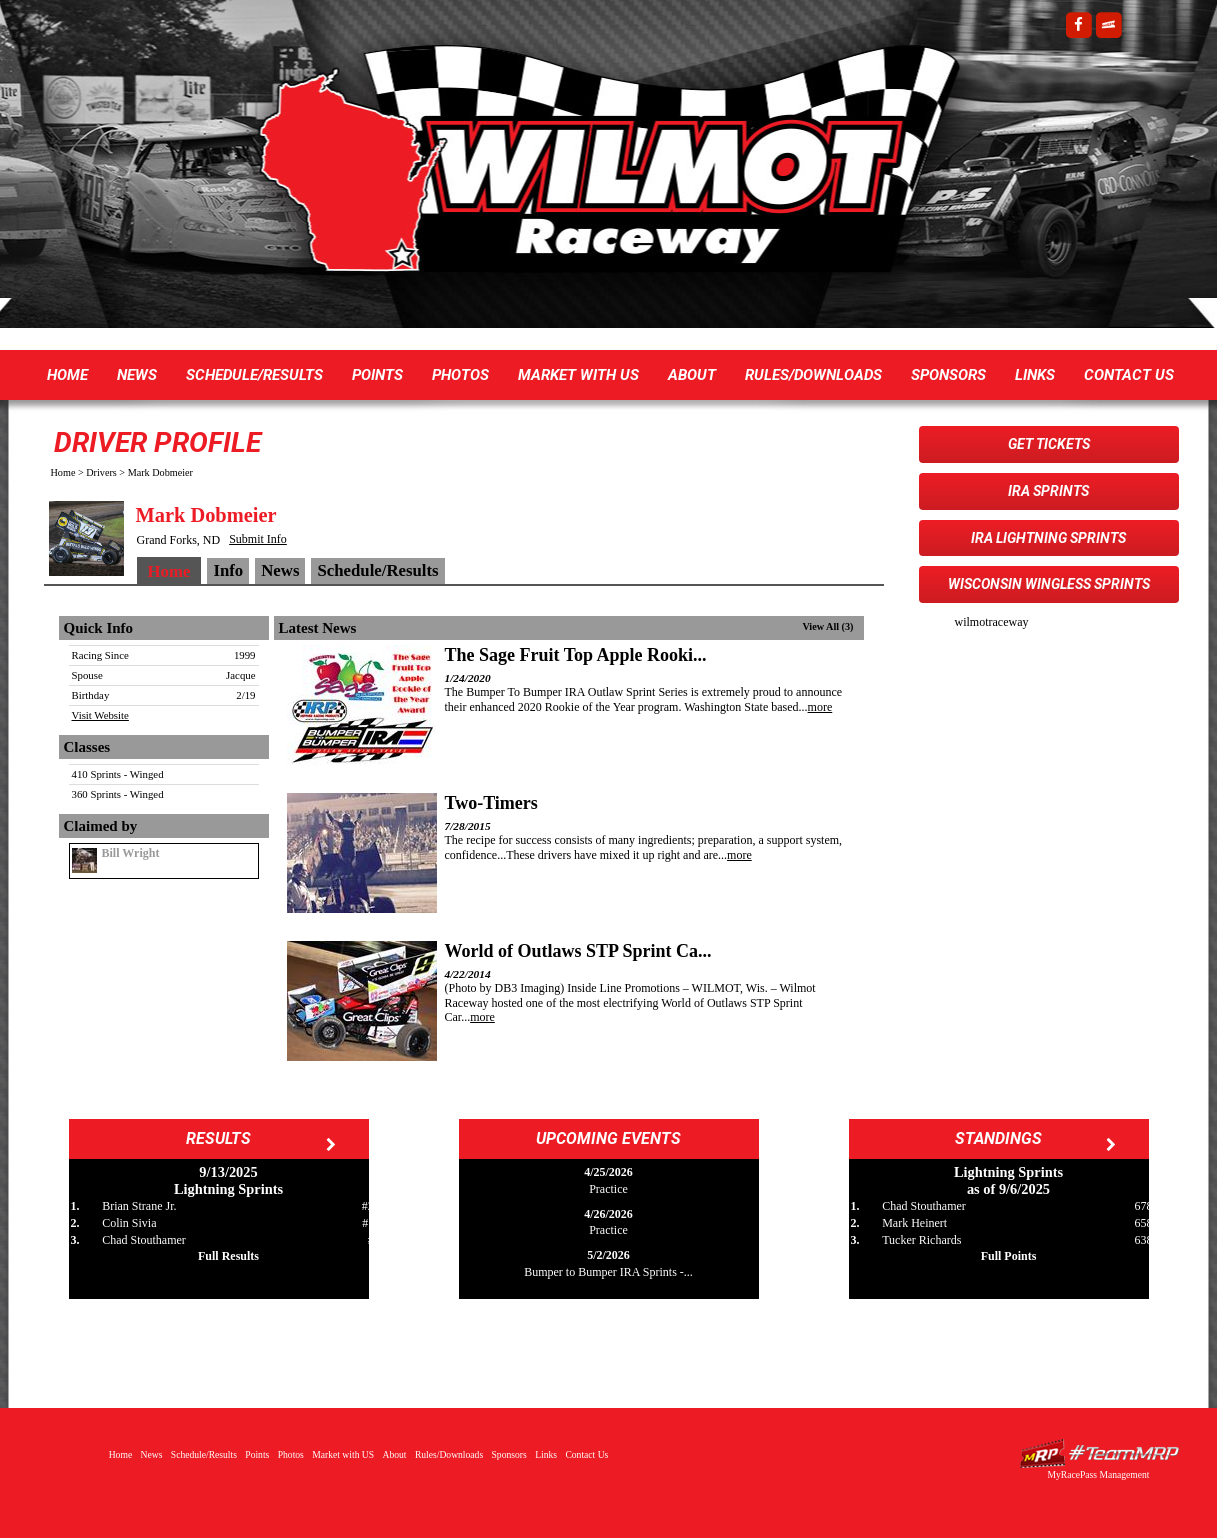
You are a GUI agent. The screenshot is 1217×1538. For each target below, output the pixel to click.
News (137, 375)
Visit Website (100, 715)
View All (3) (827, 626)
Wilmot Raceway (589, 170)
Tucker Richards (921, 1240)
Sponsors (948, 375)
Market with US (578, 375)
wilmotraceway (992, 622)
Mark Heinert (914, 1223)
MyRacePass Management (1098, 1474)
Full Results (228, 1256)
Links (1035, 375)
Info (228, 570)
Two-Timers (491, 803)
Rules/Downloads (813, 375)
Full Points (1009, 1256)
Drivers (101, 472)
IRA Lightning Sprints (1048, 538)
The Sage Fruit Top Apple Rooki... (576, 655)
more (820, 707)
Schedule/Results (254, 375)
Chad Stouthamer (144, 1240)
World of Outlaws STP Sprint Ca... (578, 951)
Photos (460, 375)
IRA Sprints (1048, 491)
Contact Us (1129, 375)
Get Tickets (1049, 444)
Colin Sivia (129, 1223)
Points (377, 375)
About (692, 375)
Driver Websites (1099, 1453)
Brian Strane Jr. (139, 1206)
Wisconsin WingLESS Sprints (1049, 584)
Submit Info (258, 539)
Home (67, 375)
